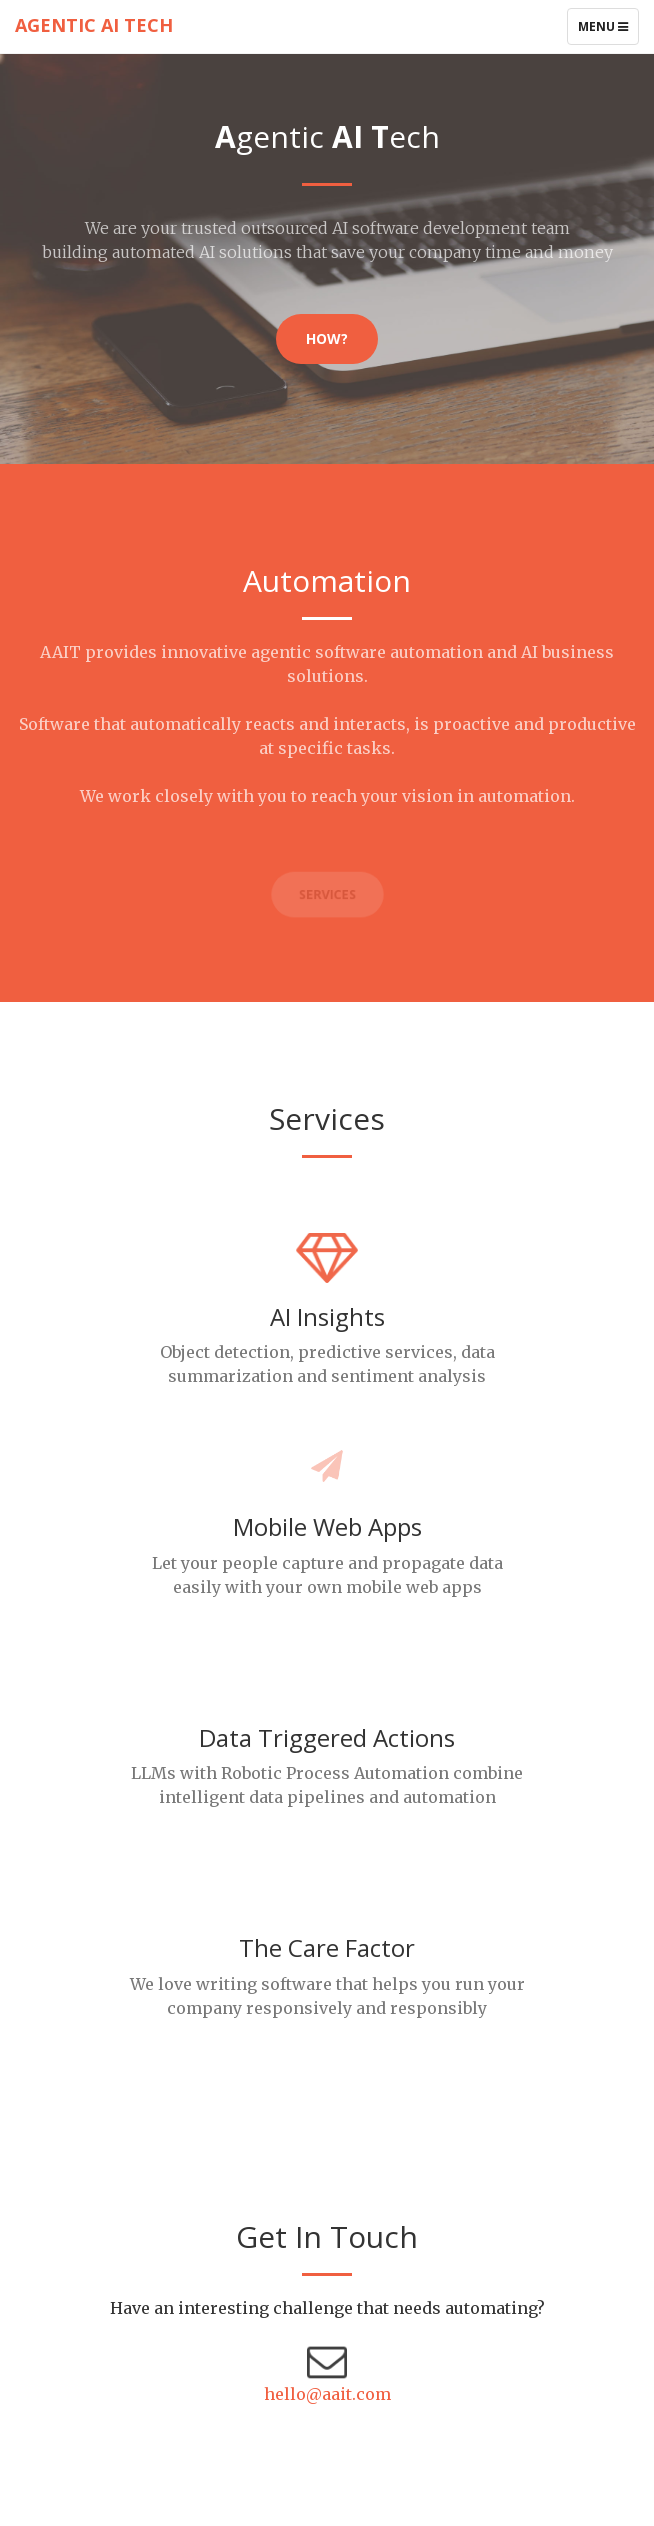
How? (327, 338)
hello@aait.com (327, 2394)
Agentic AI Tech (94, 25)
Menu (608, 31)
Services (326, 895)
